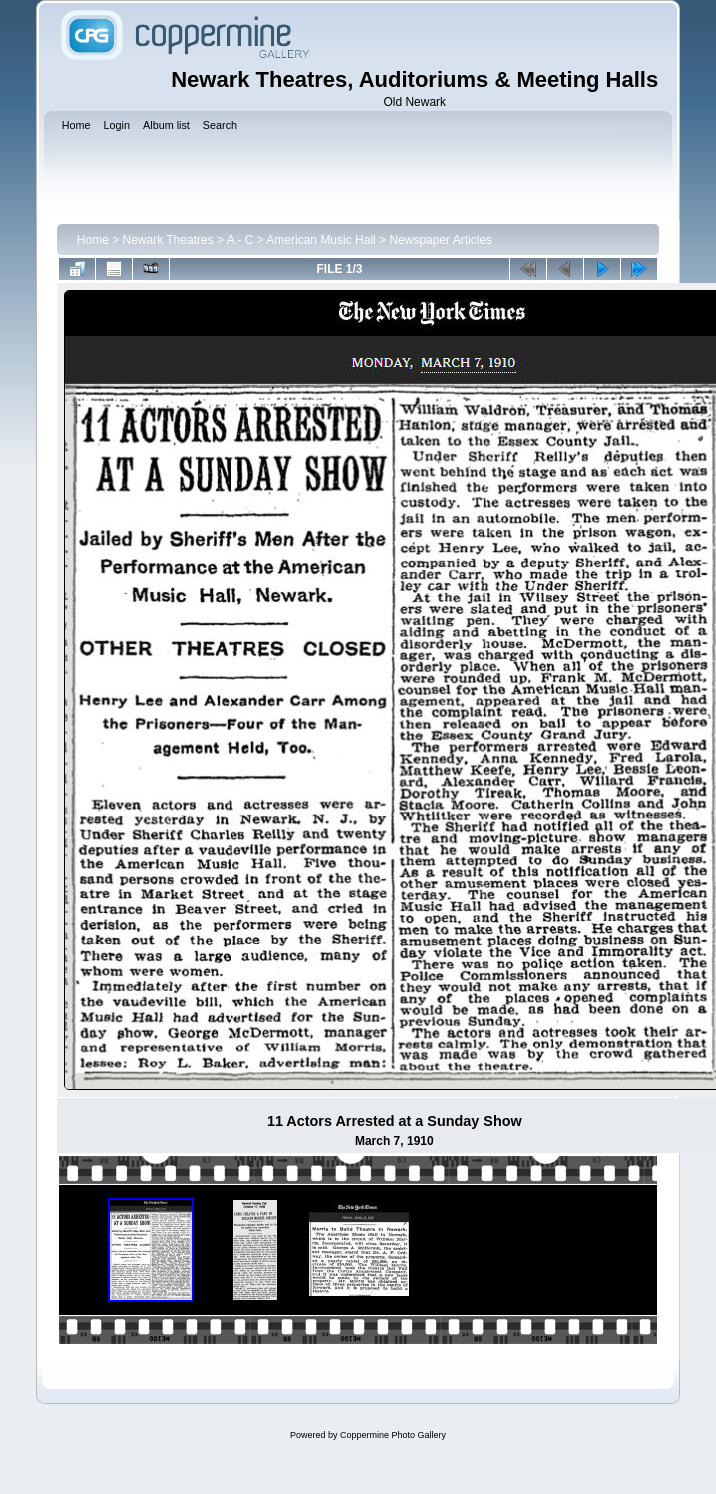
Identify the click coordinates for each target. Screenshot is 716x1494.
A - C (240, 240)
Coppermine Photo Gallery (393, 1435)
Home (93, 240)
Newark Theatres (168, 240)
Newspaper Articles (440, 240)
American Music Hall (320, 240)
